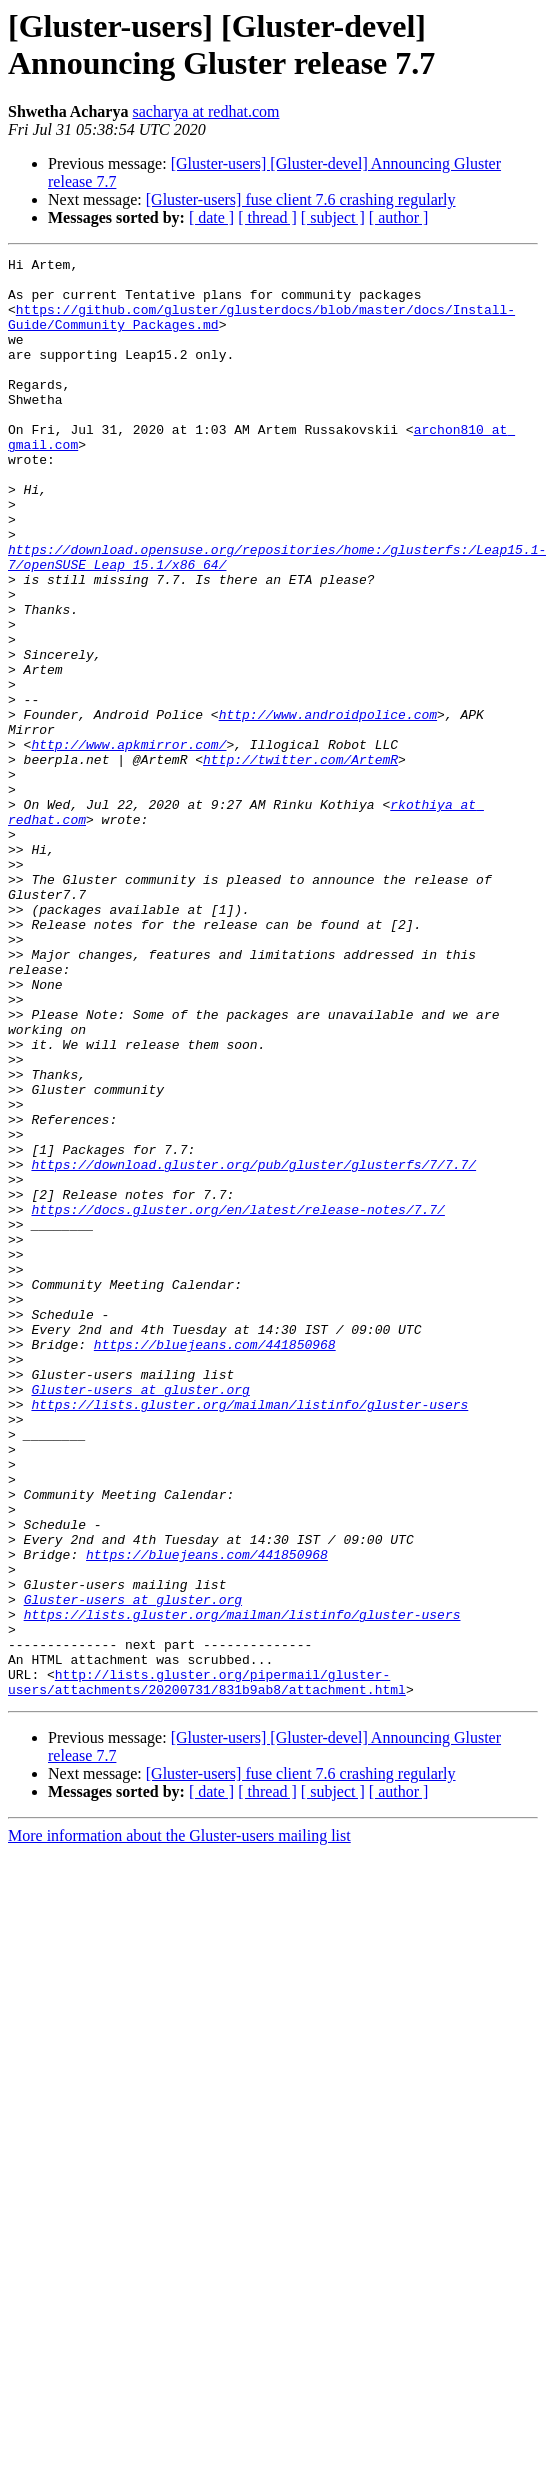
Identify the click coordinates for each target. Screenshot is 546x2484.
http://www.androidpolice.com (328, 807)
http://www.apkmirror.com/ (128, 843)
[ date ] (211, 217)
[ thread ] (267, 217)
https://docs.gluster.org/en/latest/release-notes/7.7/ (237, 1401)
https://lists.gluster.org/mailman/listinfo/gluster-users (249, 1635)
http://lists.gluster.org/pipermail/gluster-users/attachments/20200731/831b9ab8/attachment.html (207, 1968)
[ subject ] (333, 217)
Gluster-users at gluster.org (140, 1617)
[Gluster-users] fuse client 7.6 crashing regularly (301, 199)
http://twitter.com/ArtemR (300, 861)
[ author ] (399, 217)
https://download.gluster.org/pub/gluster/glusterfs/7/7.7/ (253, 1347)
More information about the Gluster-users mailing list (179, 2123)
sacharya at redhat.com (205, 111)
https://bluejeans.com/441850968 (215, 1563)
